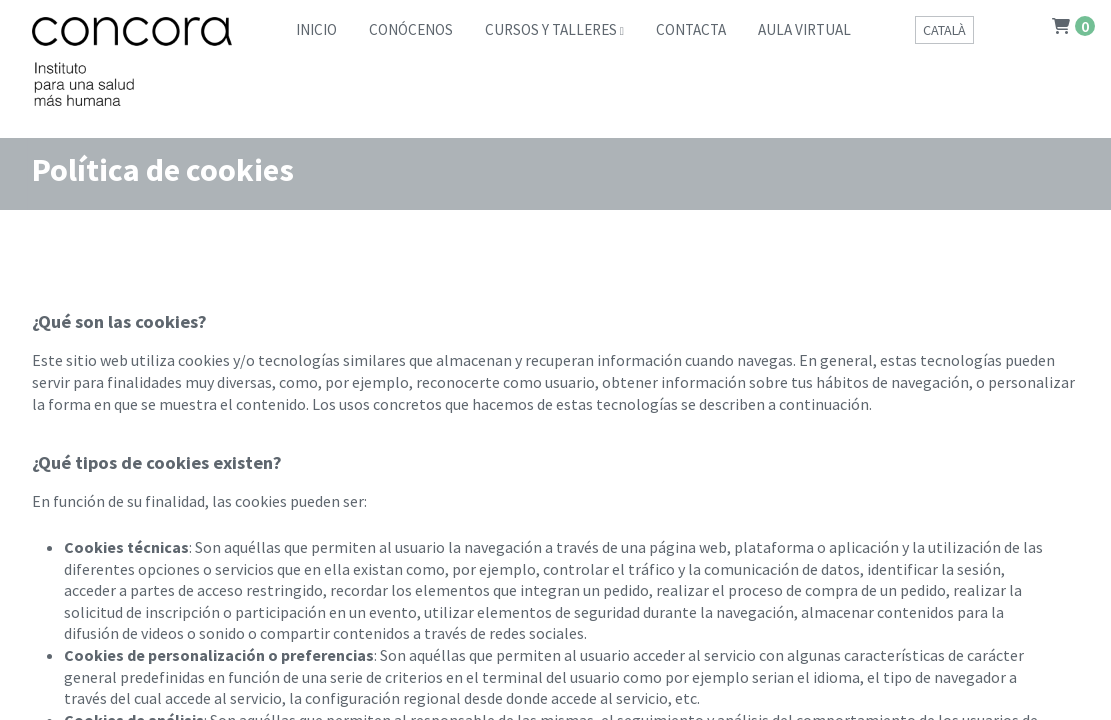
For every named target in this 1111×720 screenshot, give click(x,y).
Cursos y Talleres (551, 29)
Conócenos (411, 29)
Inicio (316, 29)
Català (944, 30)
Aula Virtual (804, 29)
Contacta (691, 29)
